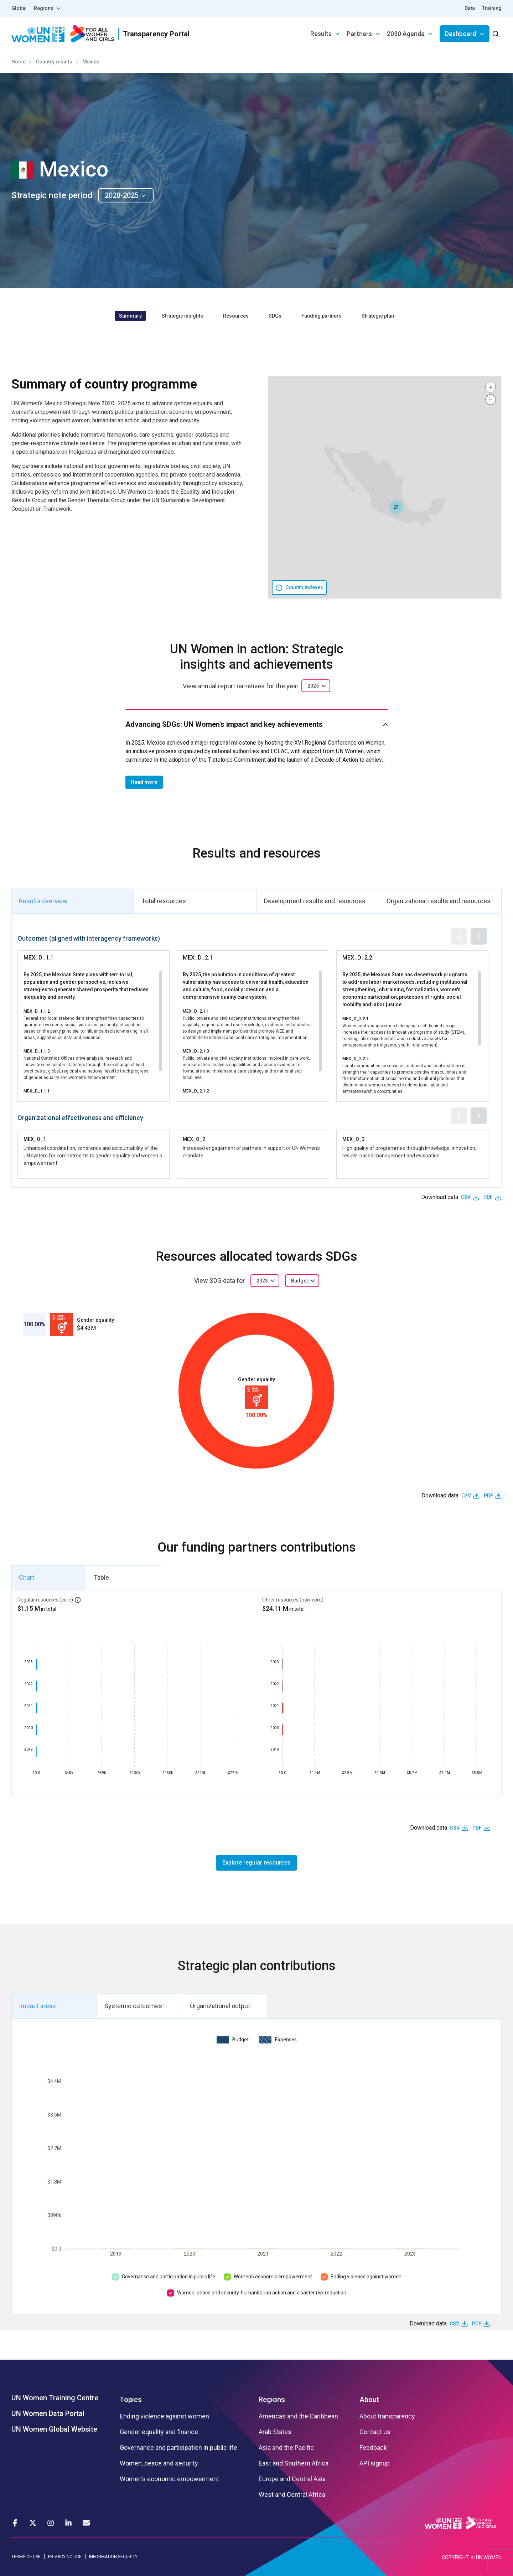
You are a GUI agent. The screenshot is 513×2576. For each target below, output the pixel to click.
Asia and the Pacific (286, 2447)
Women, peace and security (159, 2463)
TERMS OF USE (26, 2556)
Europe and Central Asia (292, 2479)
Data (470, 8)
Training (492, 8)
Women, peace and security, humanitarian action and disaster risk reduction (261, 2292)
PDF (488, 1197)
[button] (396, 507)
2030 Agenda (406, 33)
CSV (466, 1197)
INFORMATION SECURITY (113, 2556)
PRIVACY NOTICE (65, 2556)
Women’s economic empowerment (273, 2276)
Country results (54, 62)
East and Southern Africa (293, 2463)
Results (321, 33)
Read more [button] (144, 782)
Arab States (275, 2432)
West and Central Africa (292, 2494)
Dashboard (460, 33)
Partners (359, 33)
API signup (374, 2463)
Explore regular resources (256, 1862)
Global (19, 8)
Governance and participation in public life (168, 2276)
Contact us (374, 2432)
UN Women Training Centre (54, 2397)
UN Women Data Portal (47, 2413)
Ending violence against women (366, 2276)
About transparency (387, 2416)
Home (18, 62)
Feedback (373, 2447)
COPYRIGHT (455, 2557)
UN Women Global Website (54, 2429)
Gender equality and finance (159, 2432)
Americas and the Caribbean (298, 2416)
